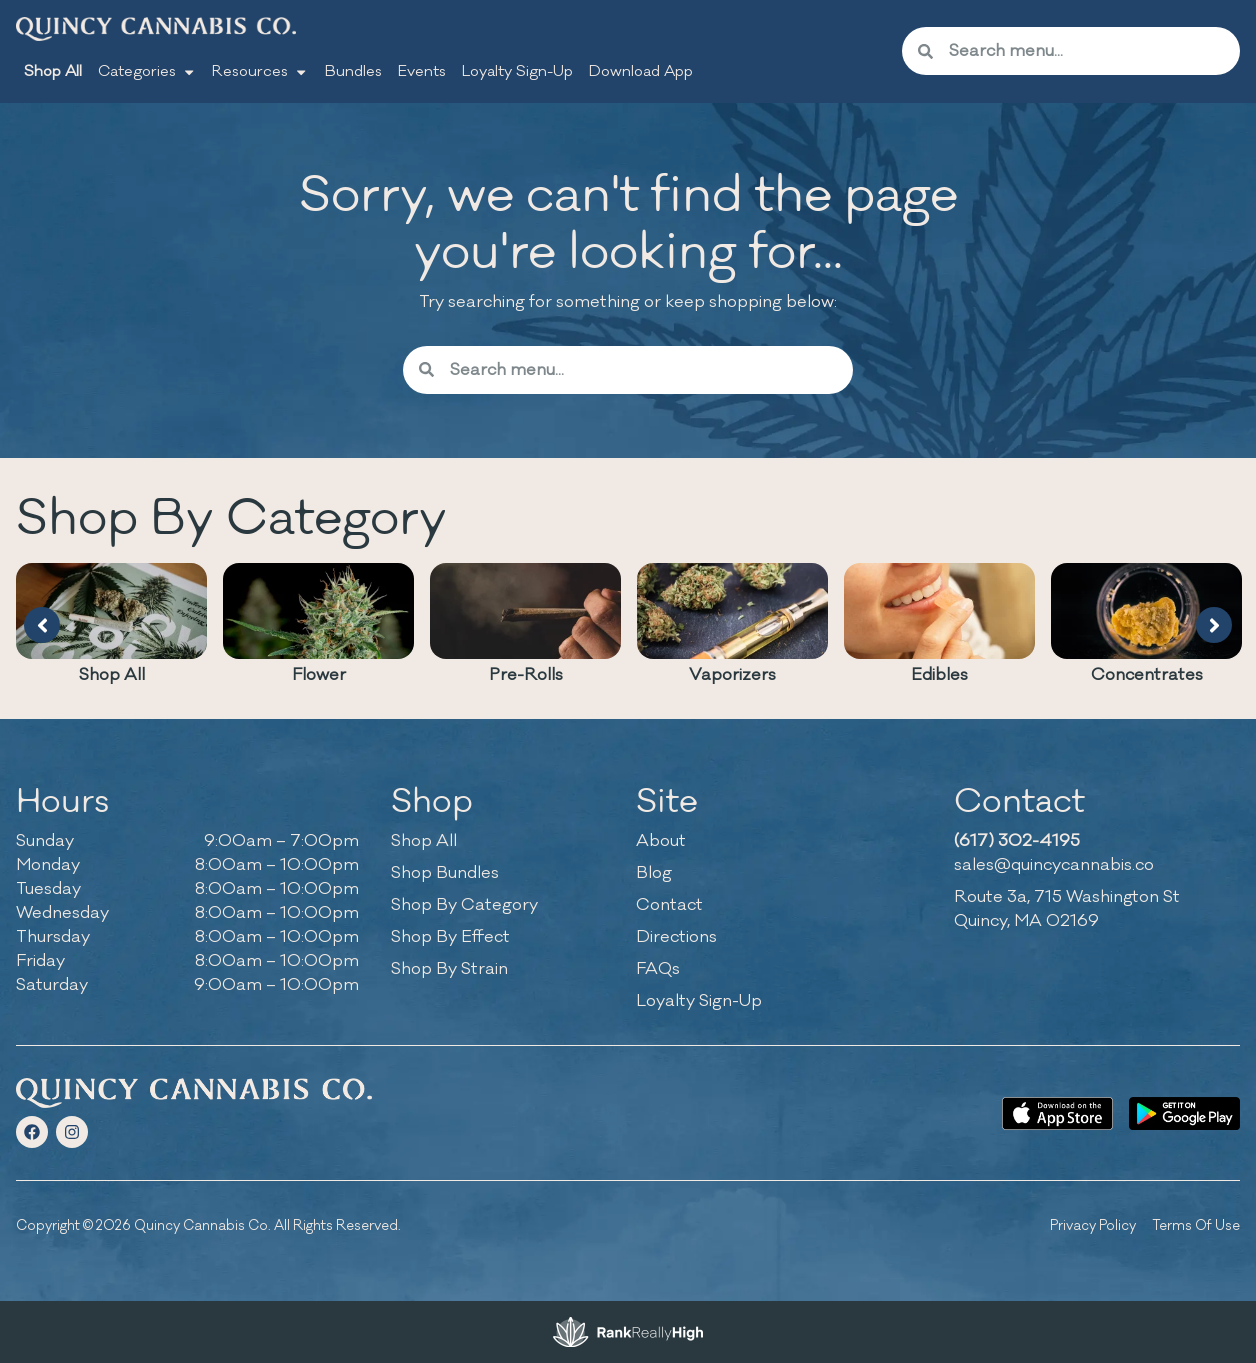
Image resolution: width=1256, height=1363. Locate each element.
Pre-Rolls (526, 675)
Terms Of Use (1196, 1225)
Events (422, 71)
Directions (676, 937)
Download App (641, 71)
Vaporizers (732, 675)
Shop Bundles (445, 873)
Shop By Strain (449, 969)
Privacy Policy (1093, 1225)
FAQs (658, 969)
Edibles (939, 675)
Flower (319, 675)
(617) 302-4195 (1017, 841)
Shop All (53, 71)
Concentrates (1147, 675)
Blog (654, 873)
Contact (669, 905)
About (661, 841)
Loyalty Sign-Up (517, 71)
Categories (147, 72)
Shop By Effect (450, 937)
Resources (260, 72)
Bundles (353, 71)
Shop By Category (464, 905)
